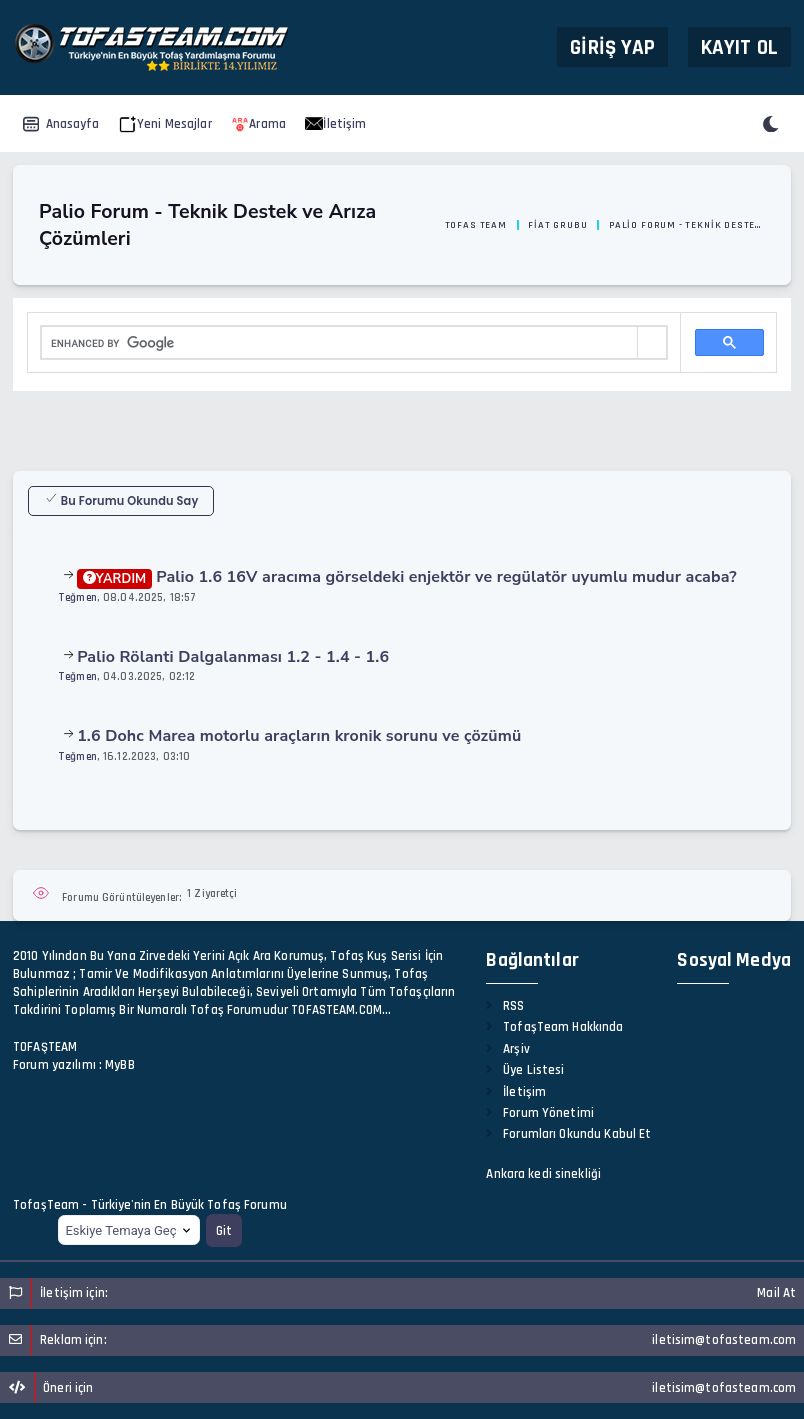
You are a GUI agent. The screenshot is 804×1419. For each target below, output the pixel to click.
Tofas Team (476, 225)
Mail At (776, 1293)
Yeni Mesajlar (165, 124)
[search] (339, 343)
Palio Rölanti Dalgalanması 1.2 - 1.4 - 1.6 (233, 657)
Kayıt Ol (739, 46)
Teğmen (77, 597)
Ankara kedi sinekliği (543, 1174)
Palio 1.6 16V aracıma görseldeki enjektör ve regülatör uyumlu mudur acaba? (407, 577)
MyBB (120, 1065)
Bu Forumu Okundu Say (121, 500)
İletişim (335, 124)
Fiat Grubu (557, 225)
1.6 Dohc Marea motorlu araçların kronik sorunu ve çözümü (299, 736)
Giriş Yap (612, 46)
